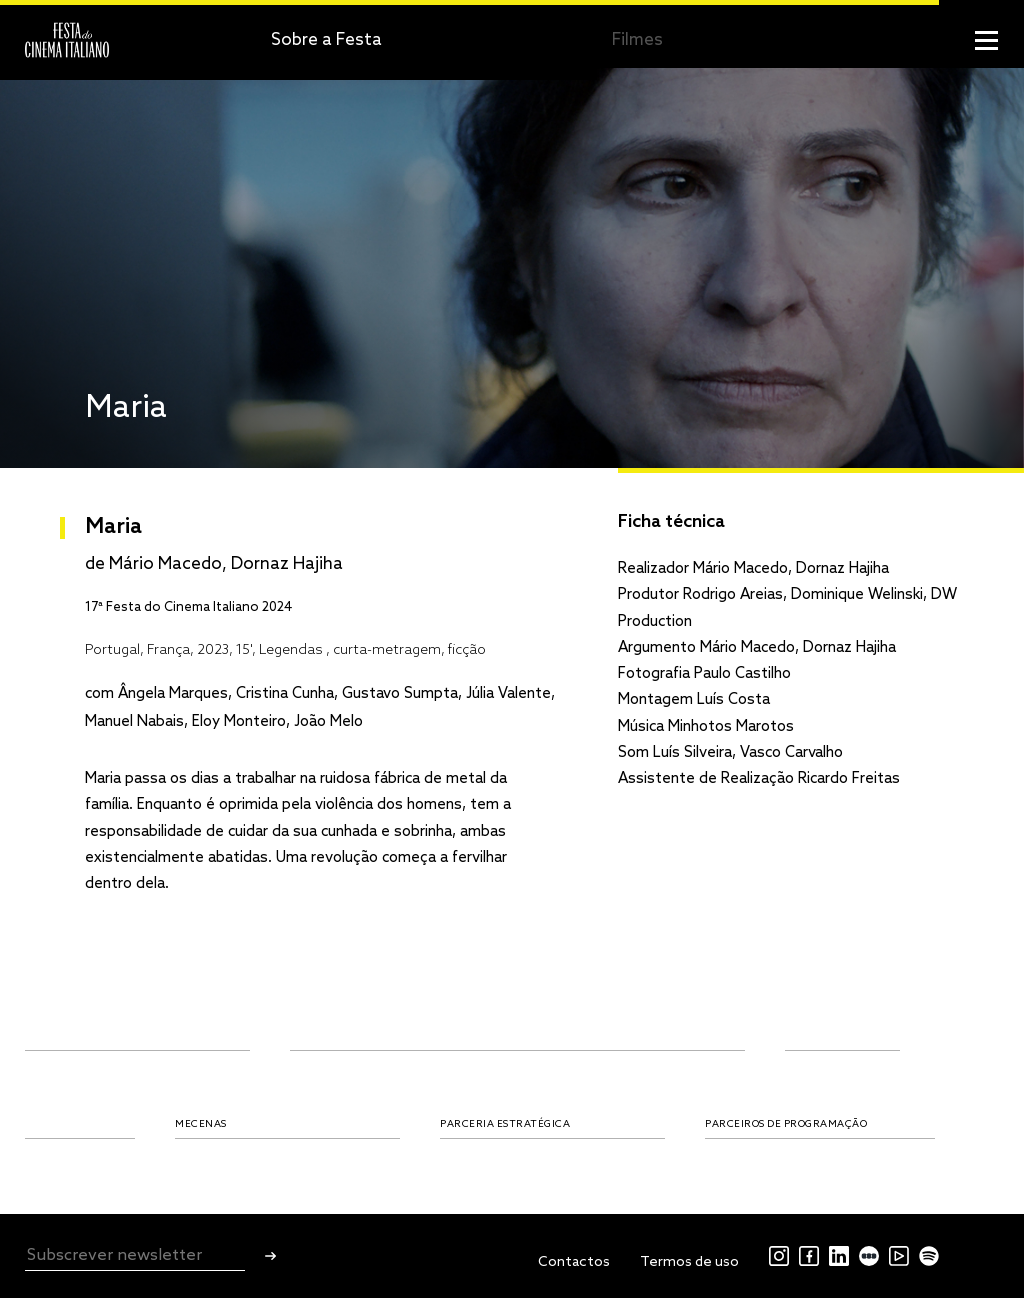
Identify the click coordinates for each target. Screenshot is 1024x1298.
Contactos (574, 1262)
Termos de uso (689, 1262)
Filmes (637, 40)
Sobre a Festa (326, 40)
